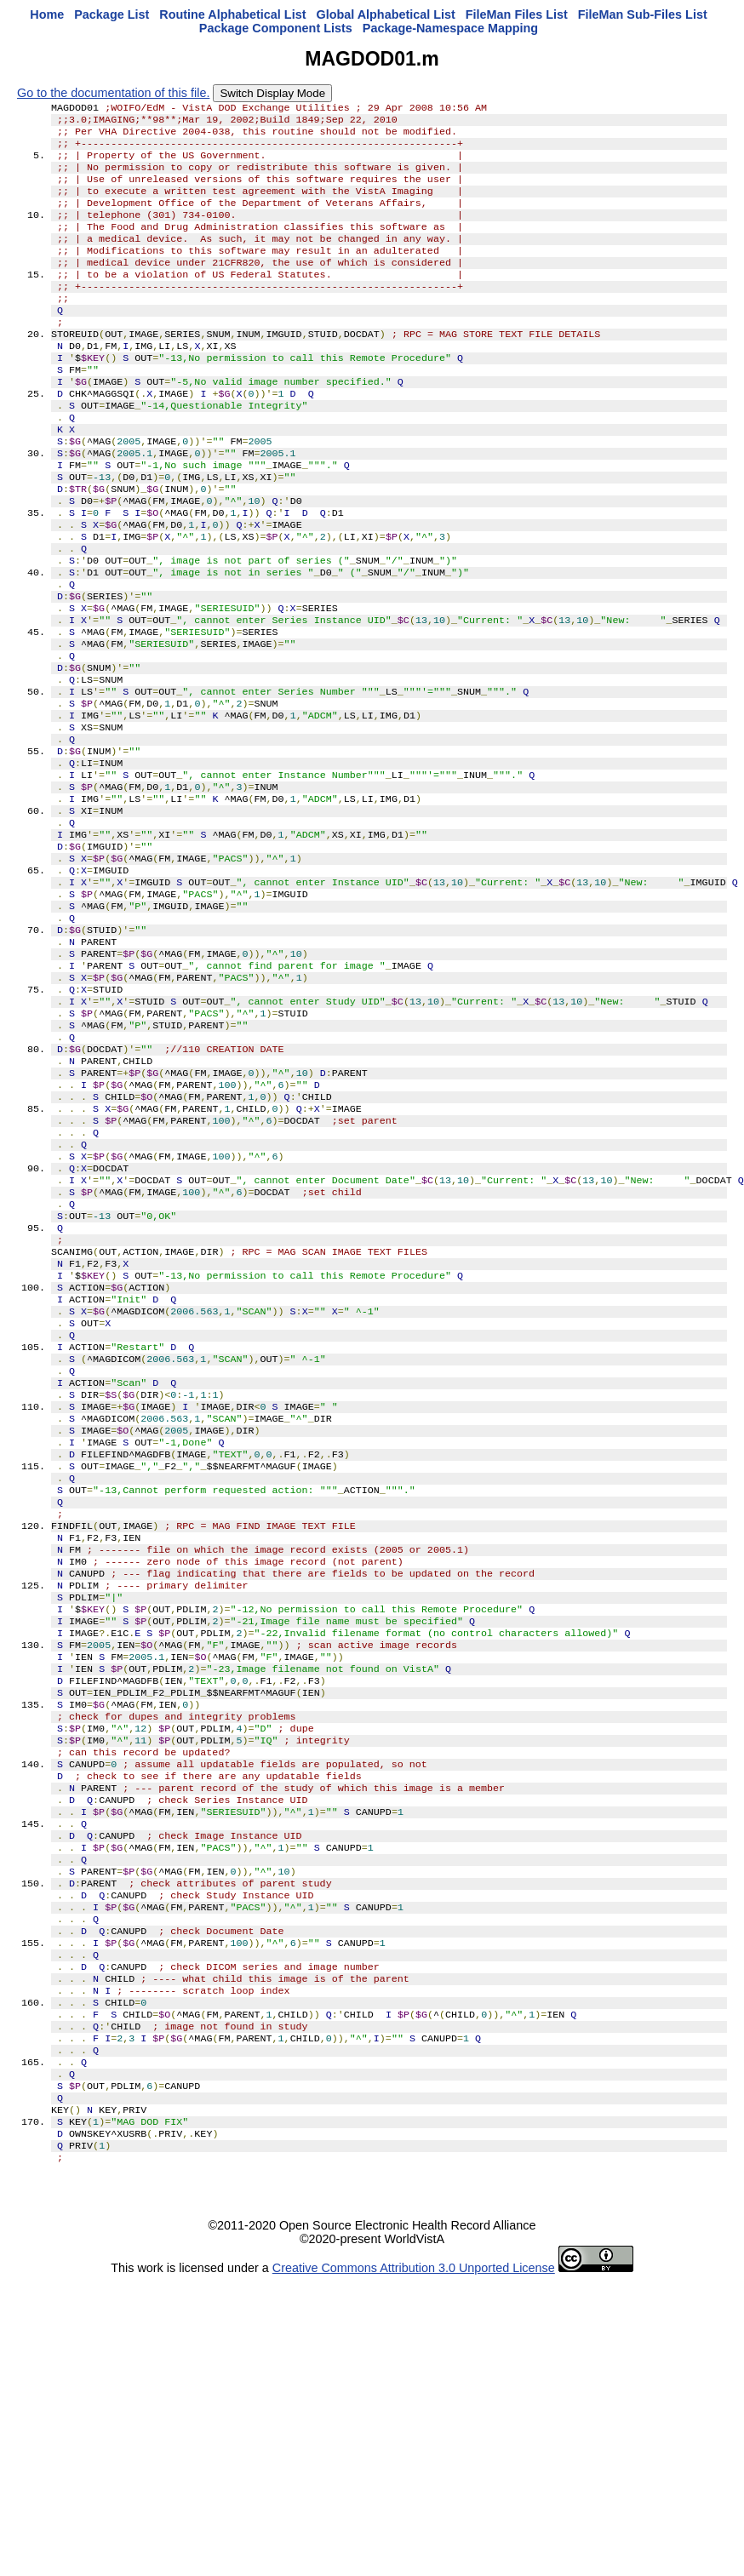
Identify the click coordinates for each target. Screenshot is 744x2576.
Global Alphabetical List (385, 14)
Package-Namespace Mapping (450, 28)
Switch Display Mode (272, 93)
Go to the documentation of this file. (113, 93)
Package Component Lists (275, 28)
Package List (111, 14)
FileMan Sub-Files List (642, 14)
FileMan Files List (517, 14)
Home (47, 14)
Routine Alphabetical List (232, 14)
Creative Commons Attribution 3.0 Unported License (413, 2562)
